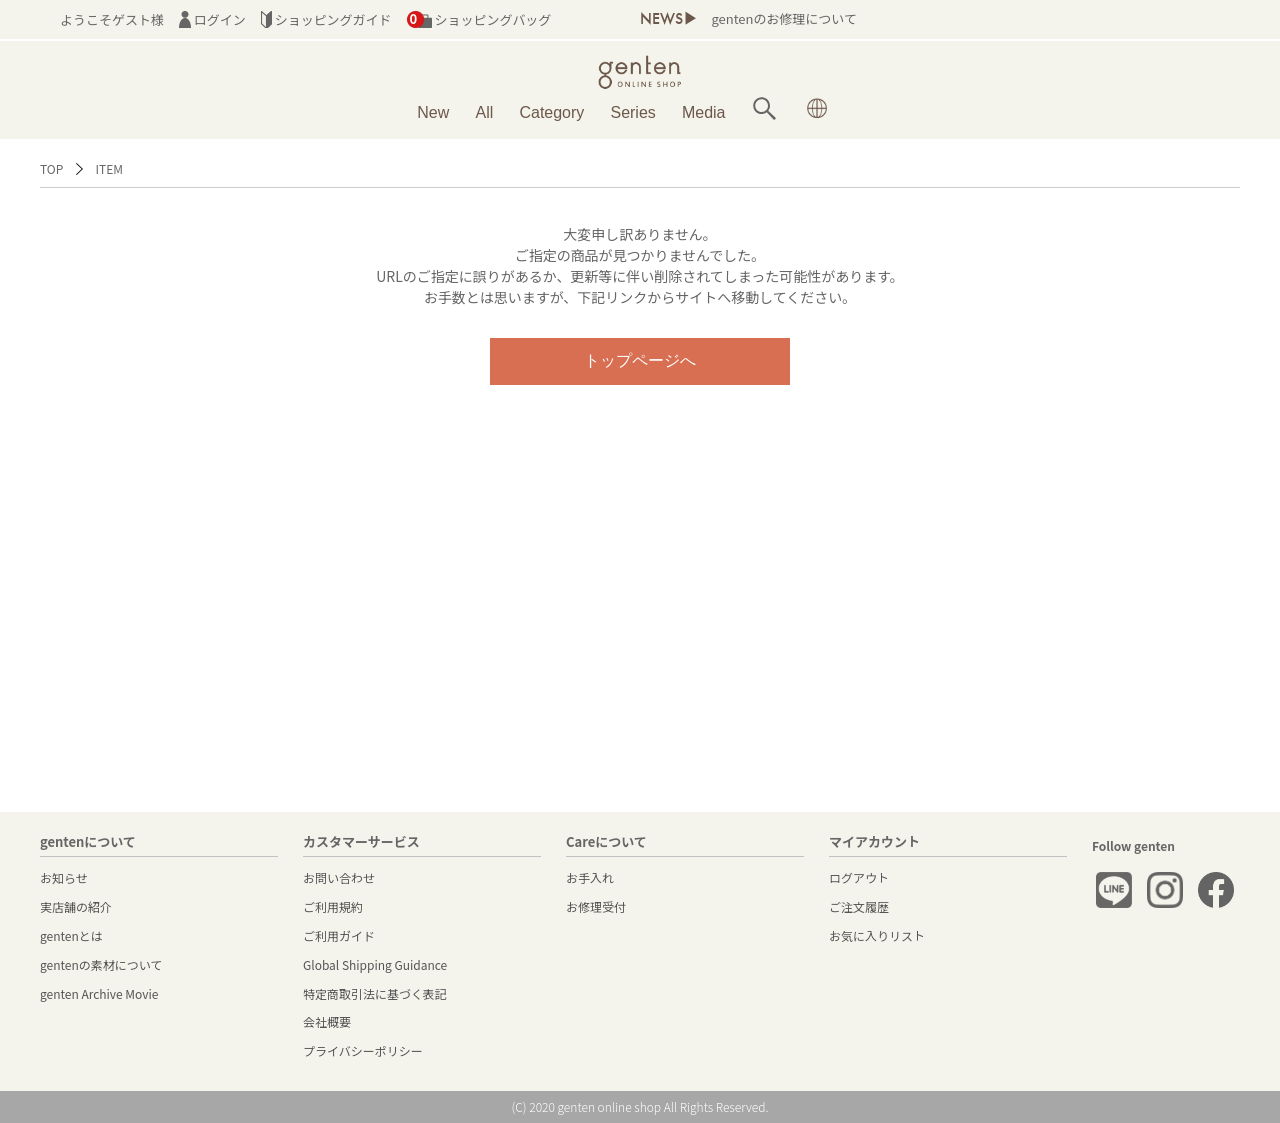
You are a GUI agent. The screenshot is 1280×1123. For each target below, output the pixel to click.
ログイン (212, 19)
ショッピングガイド (326, 19)
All (485, 112)
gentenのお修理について (783, 18)
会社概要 (327, 1021)
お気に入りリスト (877, 935)
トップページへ (640, 360)
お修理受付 (596, 906)
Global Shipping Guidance (375, 964)
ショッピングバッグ (479, 19)
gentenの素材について (101, 964)
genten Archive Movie (99, 993)
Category (551, 112)
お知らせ (64, 877)
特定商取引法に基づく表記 (375, 993)
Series (632, 112)
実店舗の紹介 (76, 906)
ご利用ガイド (339, 935)
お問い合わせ (339, 877)
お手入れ (590, 877)
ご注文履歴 (859, 906)
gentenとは (71, 935)
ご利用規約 (333, 906)
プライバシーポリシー (363, 1050)
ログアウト (859, 877)
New (433, 112)
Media (704, 112)
